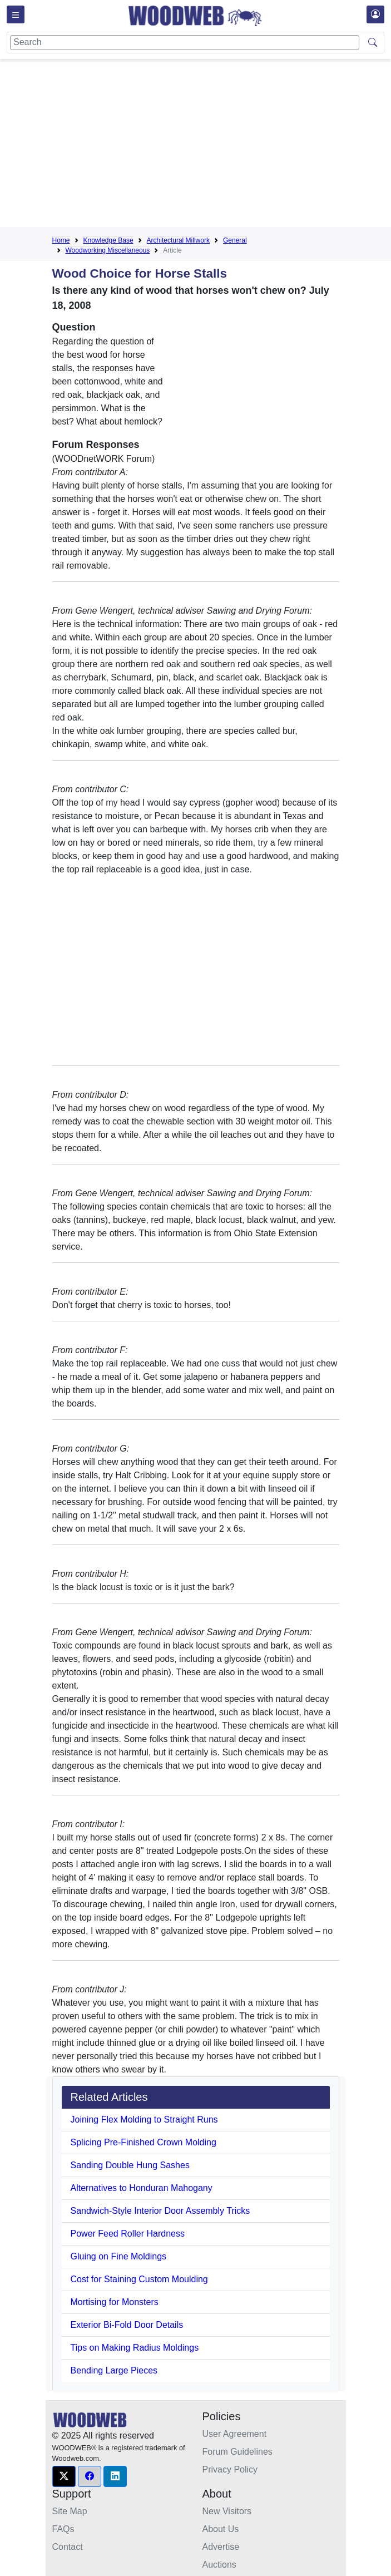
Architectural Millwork (178, 240)
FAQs (63, 2529)
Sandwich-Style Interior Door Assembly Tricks (160, 2210)
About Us (220, 2529)
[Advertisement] (221, 145)
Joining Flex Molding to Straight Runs (144, 2119)
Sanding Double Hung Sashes (130, 2165)
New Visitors (227, 2511)
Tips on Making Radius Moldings (135, 2347)
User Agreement (234, 2434)
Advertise (221, 2547)
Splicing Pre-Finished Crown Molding (143, 2142)
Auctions (219, 2564)
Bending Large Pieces (114, 2370)
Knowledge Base (108, 240)
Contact (67, 2547)
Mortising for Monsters (115, 2302)
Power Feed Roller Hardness (128, 2233)
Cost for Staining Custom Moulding (139, 2279)
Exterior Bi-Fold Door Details (127, 2325)
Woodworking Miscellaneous (108, 250)
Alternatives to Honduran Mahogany (141, 2188)
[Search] (184, 42)
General (235, 240)
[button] (64, 2476)
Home (61, 240)
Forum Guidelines (237, 2451)
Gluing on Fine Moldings (119, 2256)
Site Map (69, 2511)
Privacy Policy (230, 2469)
